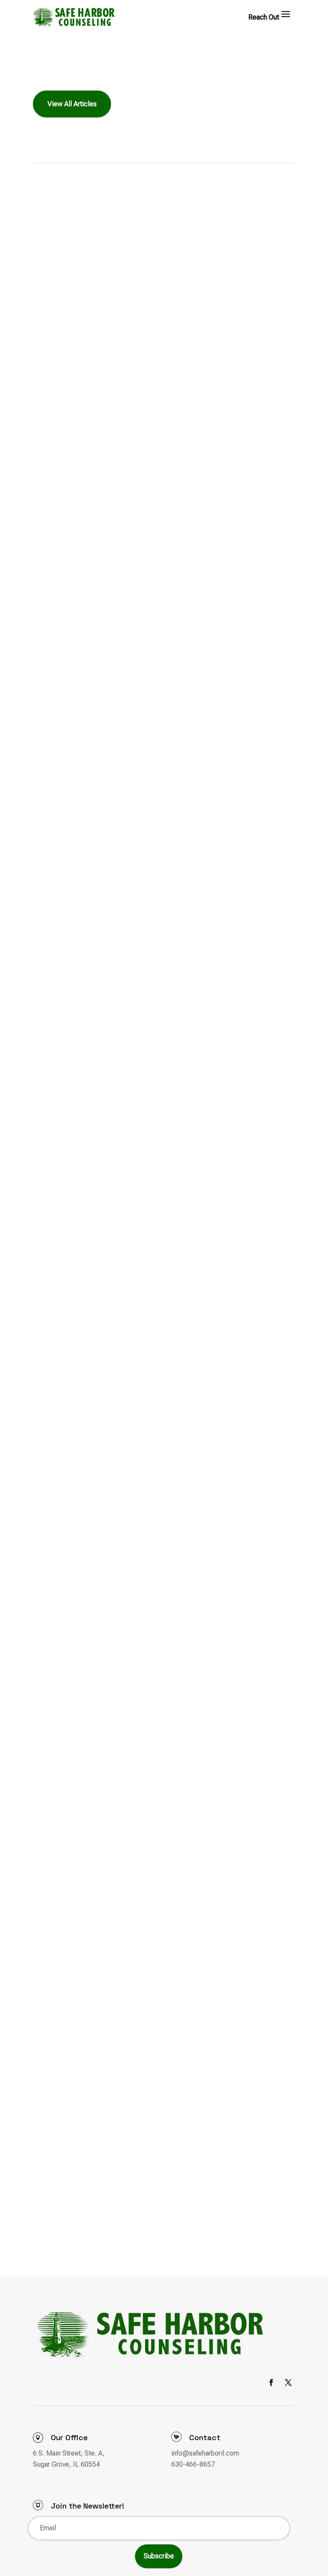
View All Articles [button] (72, 104)
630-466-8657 (193, 2464)
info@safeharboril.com (205, 2453)
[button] (286, 14)
